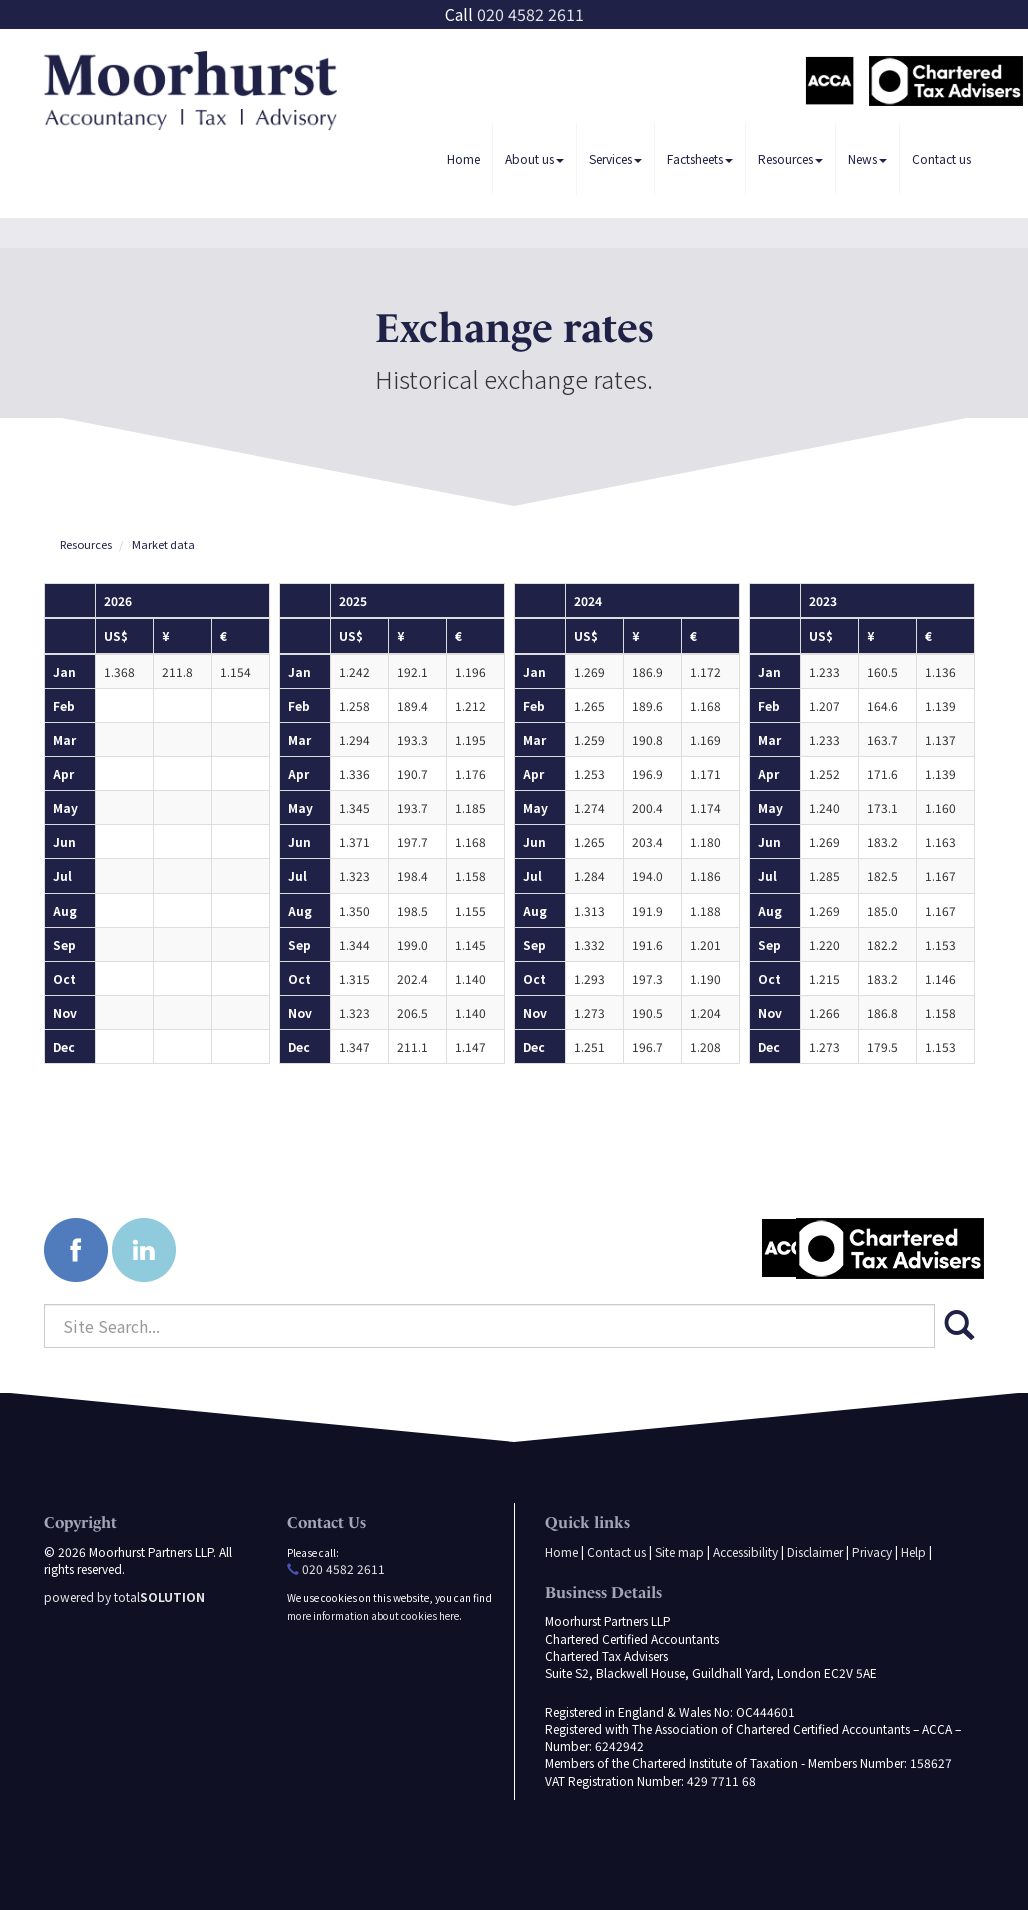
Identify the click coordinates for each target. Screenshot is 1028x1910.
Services (615, 158)
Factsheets (700, 158)
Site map (679, 1551)
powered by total (124, 1596)
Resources (790, 158)
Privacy (872, 1551)
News (867, 158)
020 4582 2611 (530, 14)
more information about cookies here (373, 1615)
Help (913, 1551)
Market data (163, 544)
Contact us (941, 158)
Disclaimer (815, 1551)
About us (534, 158)
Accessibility (745, 1551)
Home (463, 158)
